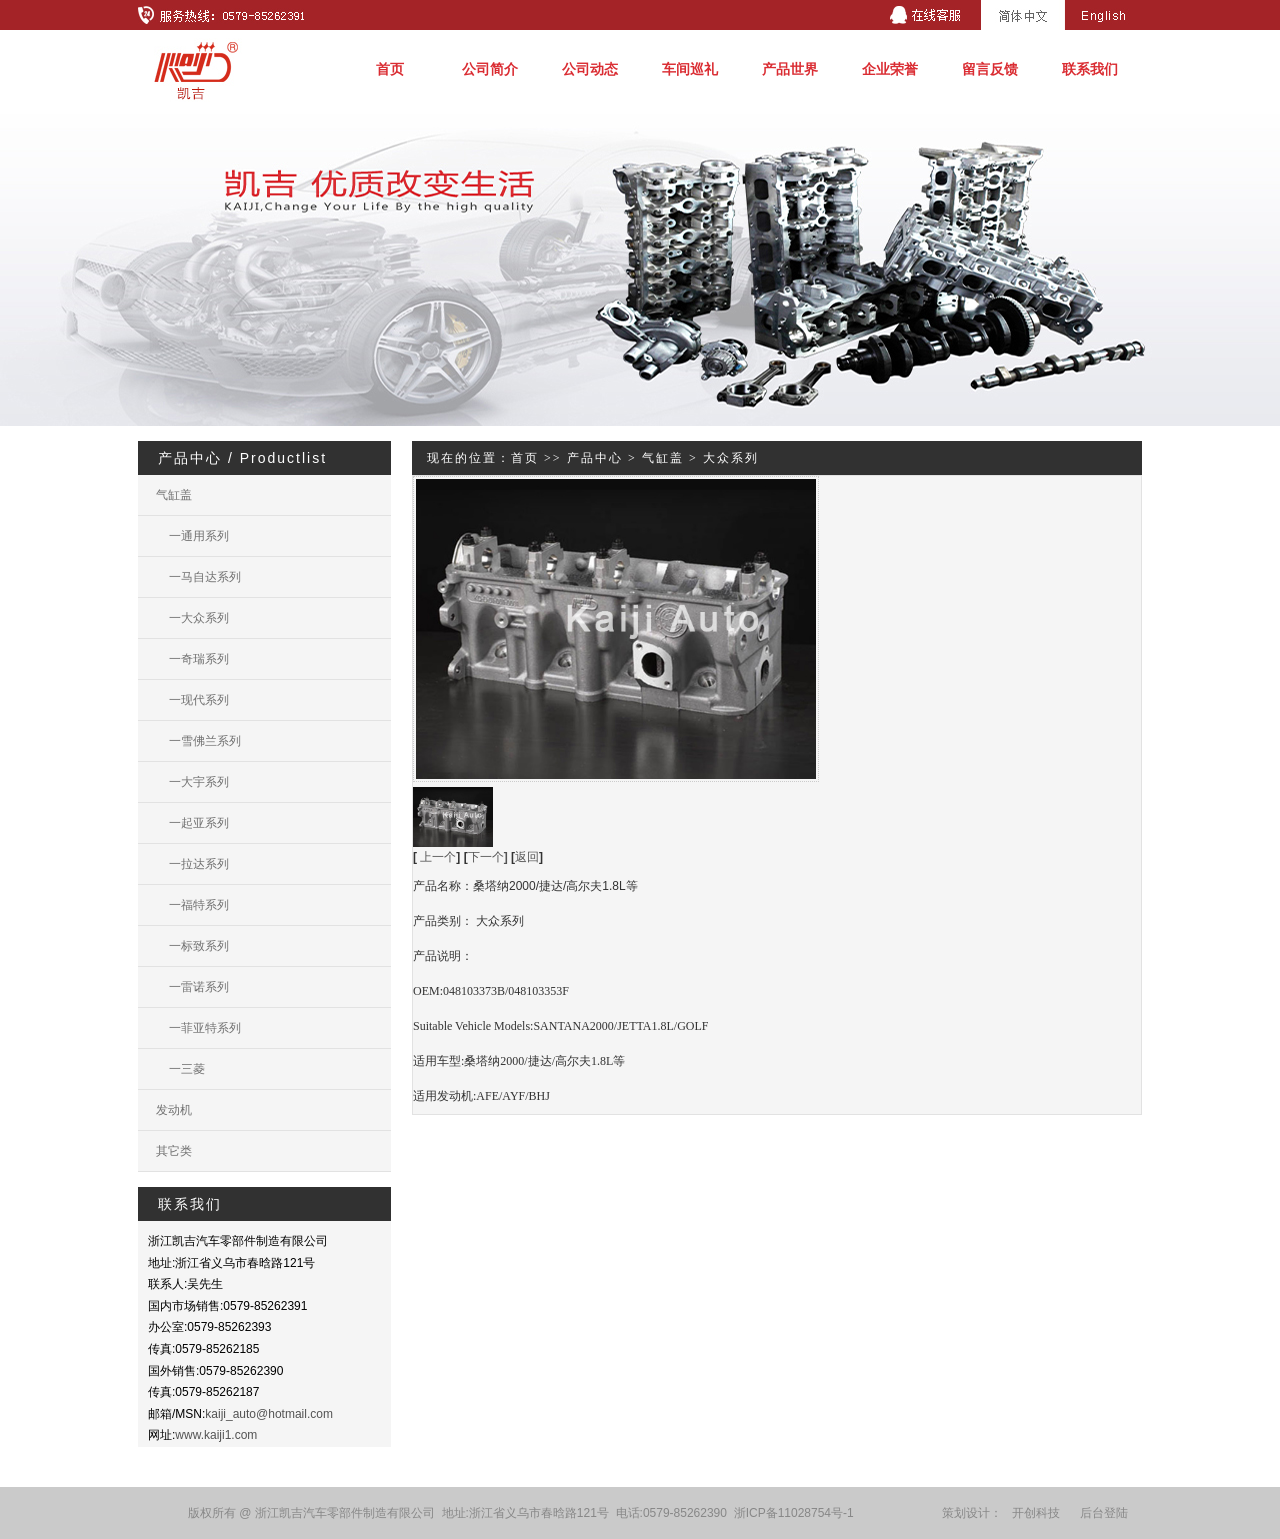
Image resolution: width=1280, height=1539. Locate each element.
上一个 (438, 857)
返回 (527, 857)
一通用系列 (192, 536)
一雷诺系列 (192, 987)
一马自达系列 (198, 577)
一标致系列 (192, 946)
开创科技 (1036, 1513)
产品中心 (595, 458)
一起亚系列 (192, 823)
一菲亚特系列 (198, 1028)
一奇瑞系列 (192, 659)
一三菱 (180, 1069)
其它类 (174, 1151)
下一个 (488, 857)
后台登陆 (1104, 1513)
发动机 (174, 1110)
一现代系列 (192, 700)
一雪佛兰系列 (198, 741)
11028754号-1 (816, 1513)
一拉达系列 (192, 864)
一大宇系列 (192, 782)
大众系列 (731, 458)
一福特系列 (192, 905)
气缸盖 (174, 495)
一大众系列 (192, 618)
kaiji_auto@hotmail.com (269, 1414)
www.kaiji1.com (216, 1435)
